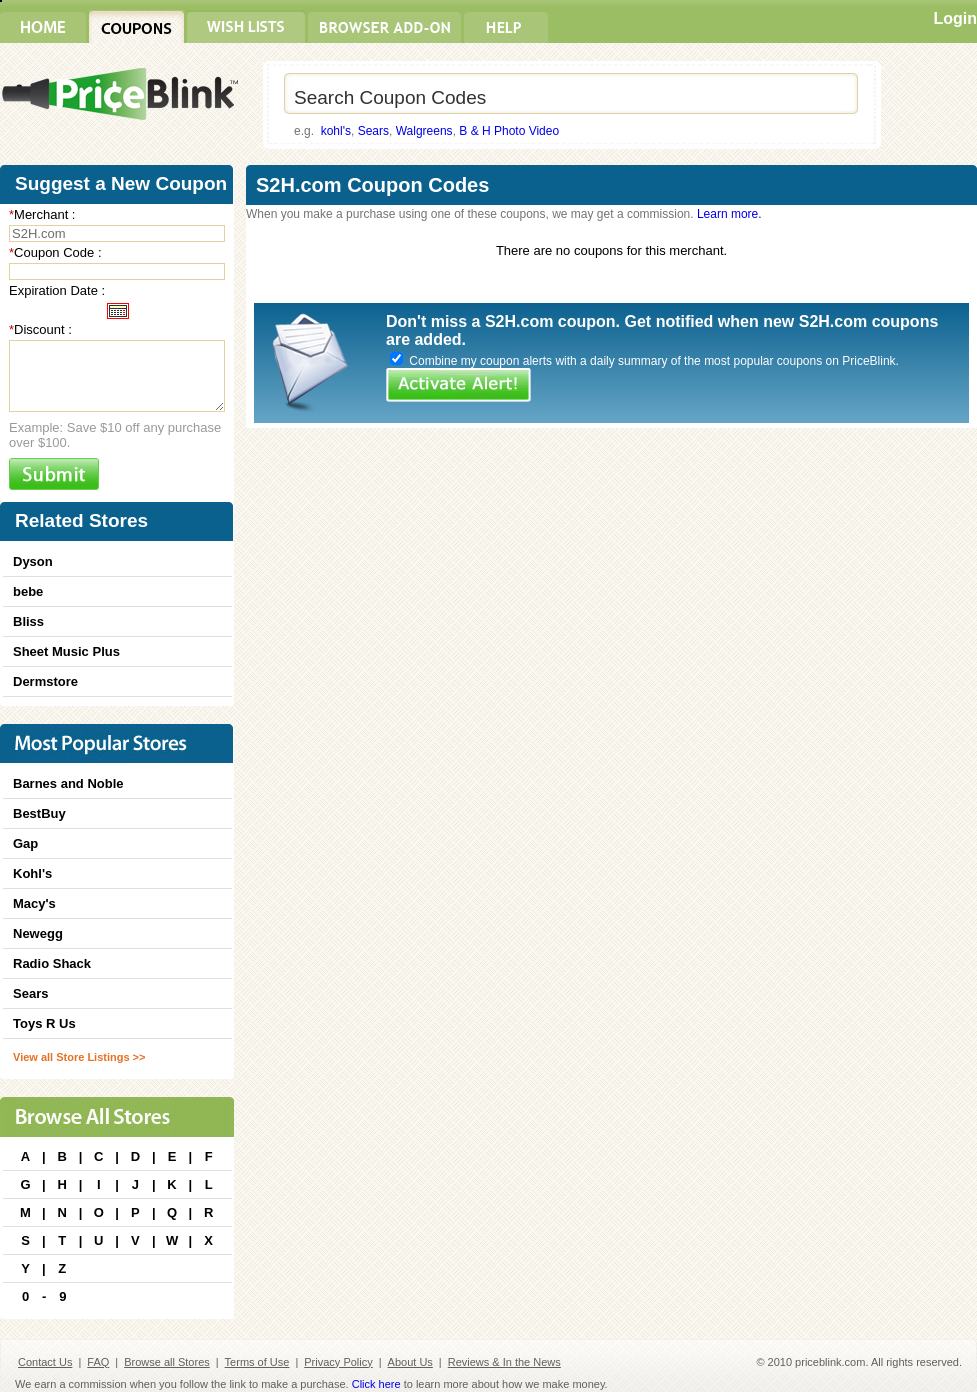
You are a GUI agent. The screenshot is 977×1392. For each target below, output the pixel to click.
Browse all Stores (167, 1362)
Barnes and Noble (68, 783)
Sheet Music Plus (66, 651)
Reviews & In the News (504, 1362)
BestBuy (39, 813)
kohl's (336, 131)
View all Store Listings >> (79, 1057)
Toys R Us (44, 1023)
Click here (376, 1384)
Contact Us (45, 1362)
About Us (410, 1362)
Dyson (33, 561)
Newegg (38, 933)
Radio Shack (52, 963)
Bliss (28, 621)
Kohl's (32, 873)
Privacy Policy (338, 1362)
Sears (373, 131)
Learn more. (729, 214)
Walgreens (424, 131)
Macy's (34, 903)
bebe (28, 591)
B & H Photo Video (509, 131)
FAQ (98, 1362)
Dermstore (45, 681)
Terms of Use (257, 1362)
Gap (25, 843)
